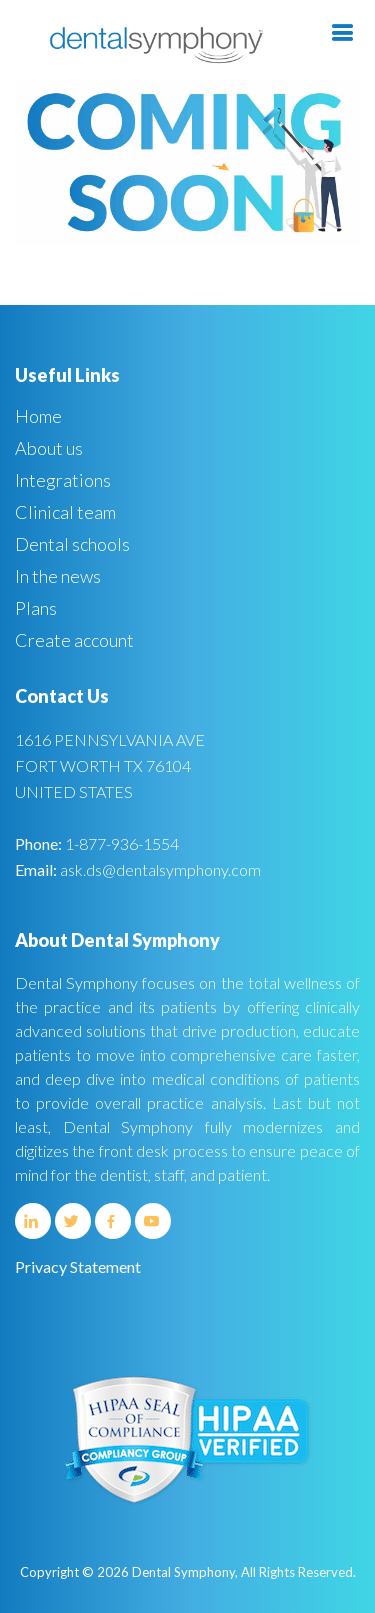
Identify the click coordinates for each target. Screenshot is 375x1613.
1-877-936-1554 (122, 843)
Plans (36, 608)
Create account (74, 640)
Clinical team (65, 512)
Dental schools (72, 544)
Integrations (63, 480)
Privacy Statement (78, 1266)
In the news (58, 576)
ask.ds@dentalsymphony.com (160, 869)
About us (49, 448)
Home (38, 416)
